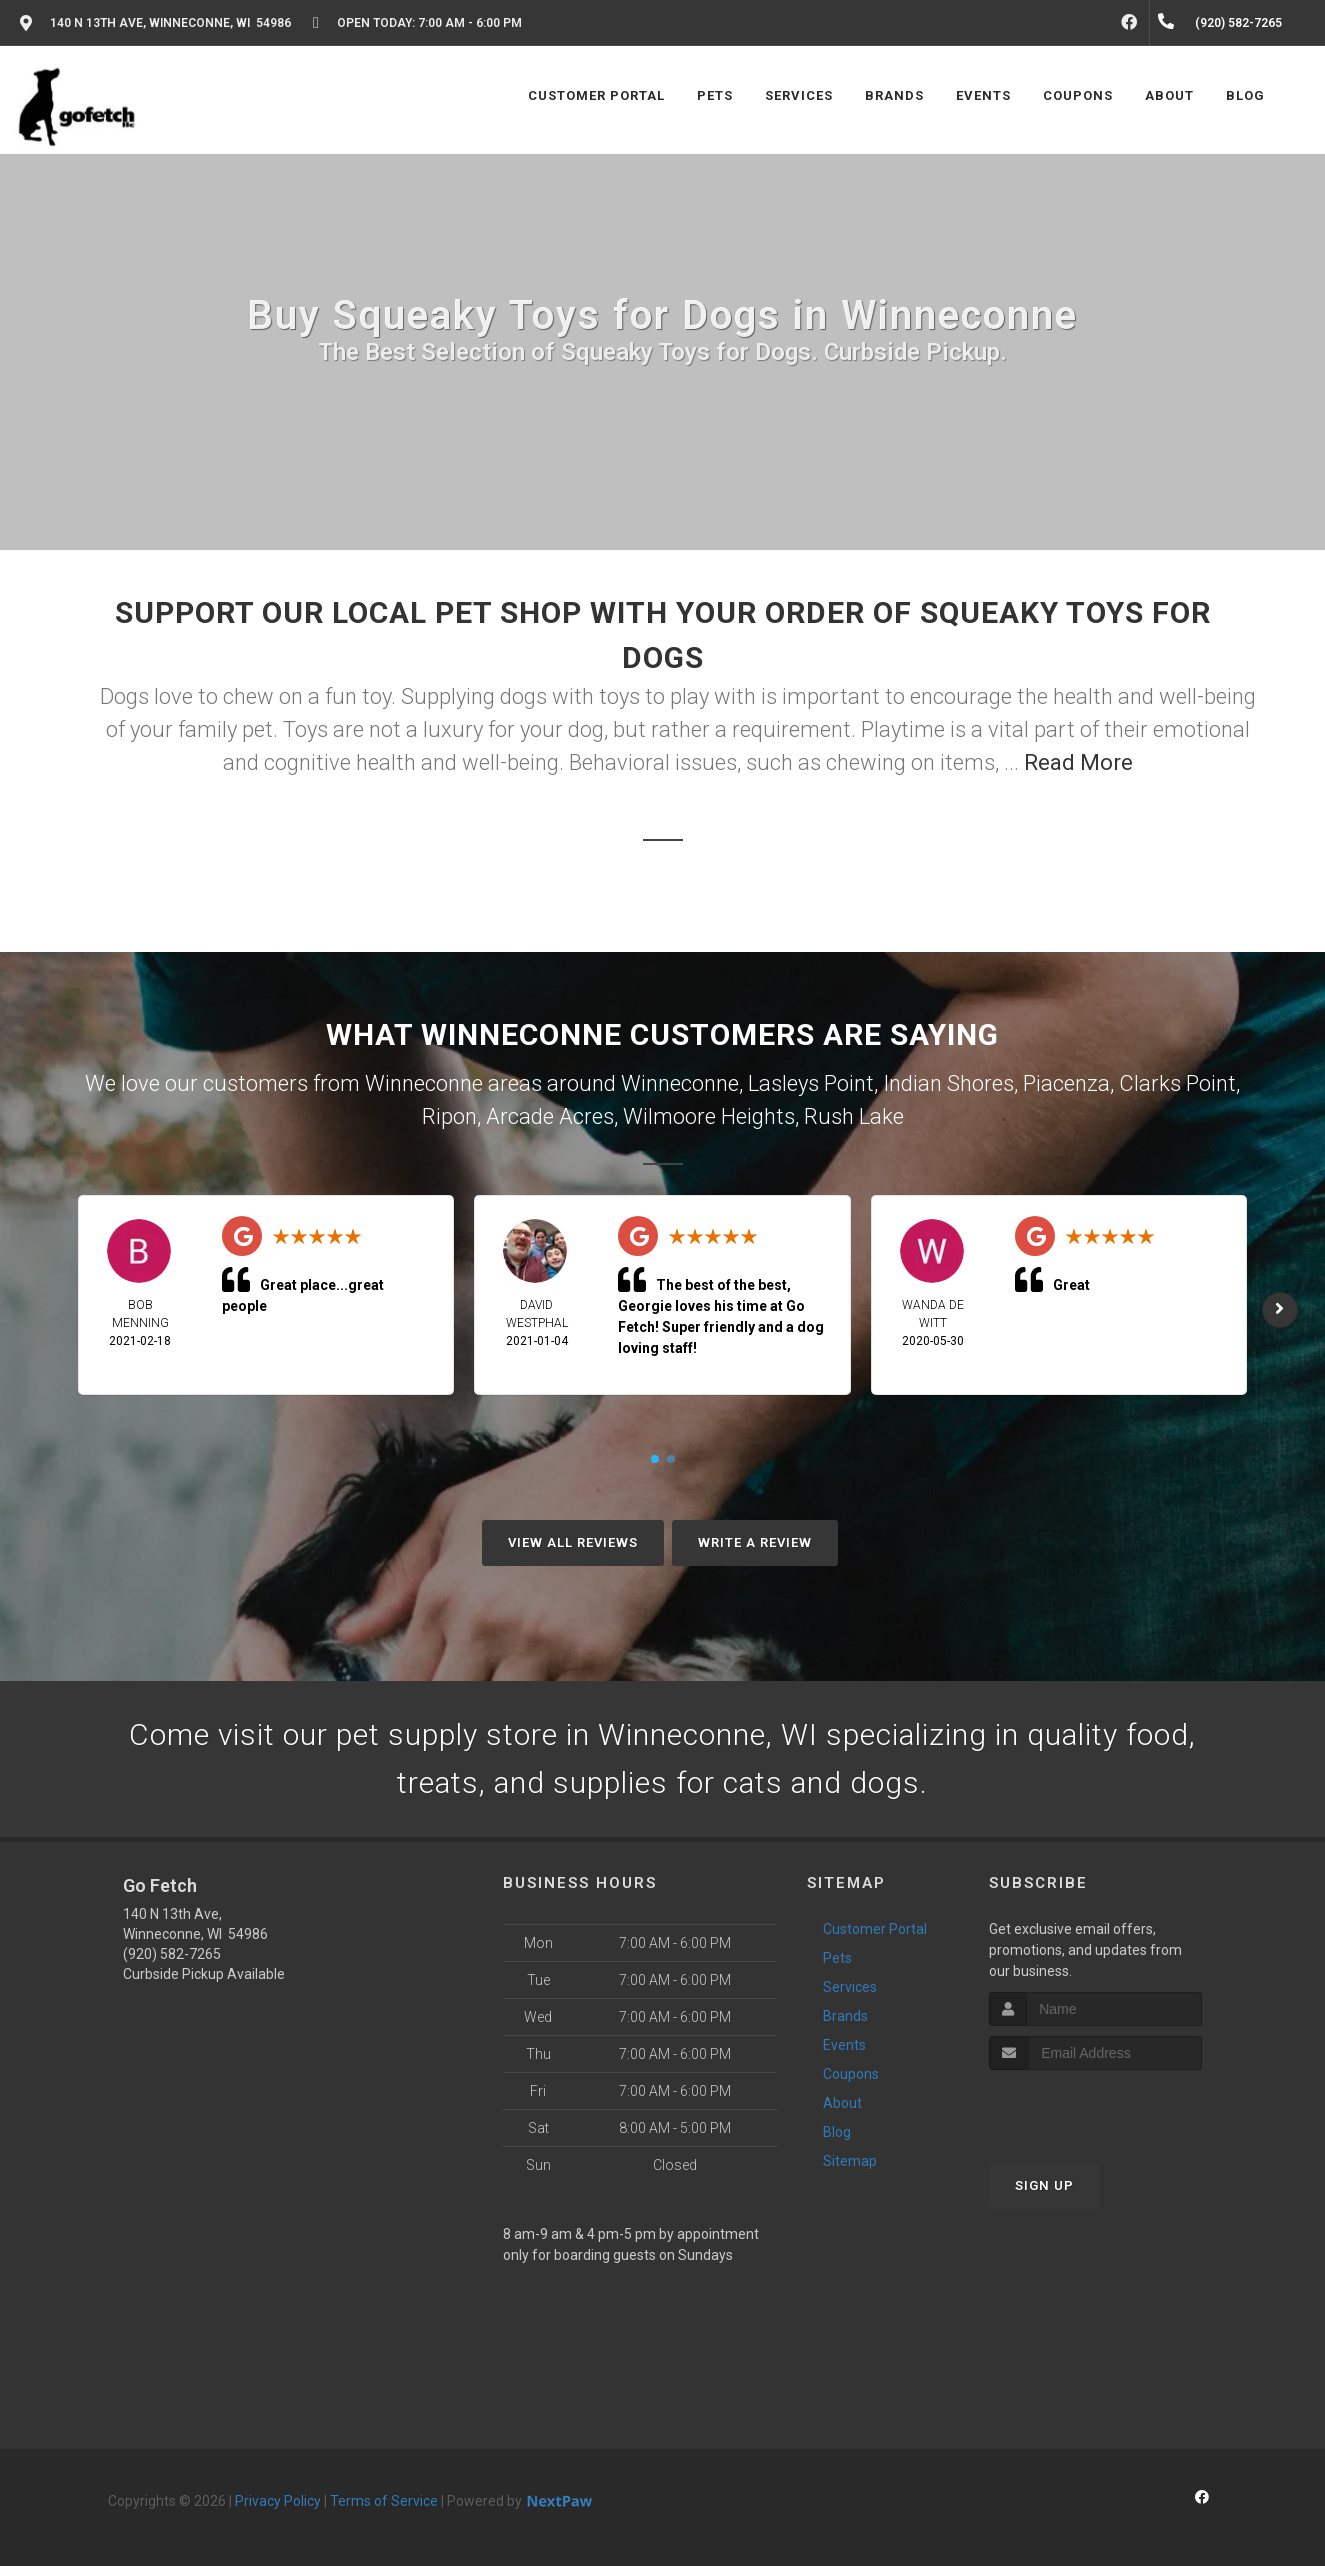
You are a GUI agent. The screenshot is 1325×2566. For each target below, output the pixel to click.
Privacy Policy (278, 2501)
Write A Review (755, 1542)
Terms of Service (384, 2501)
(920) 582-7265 (172, 1954)
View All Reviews (573, 1542)
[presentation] (1095, 2107)
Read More (1078, 762)
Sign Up (1044, 2185)
